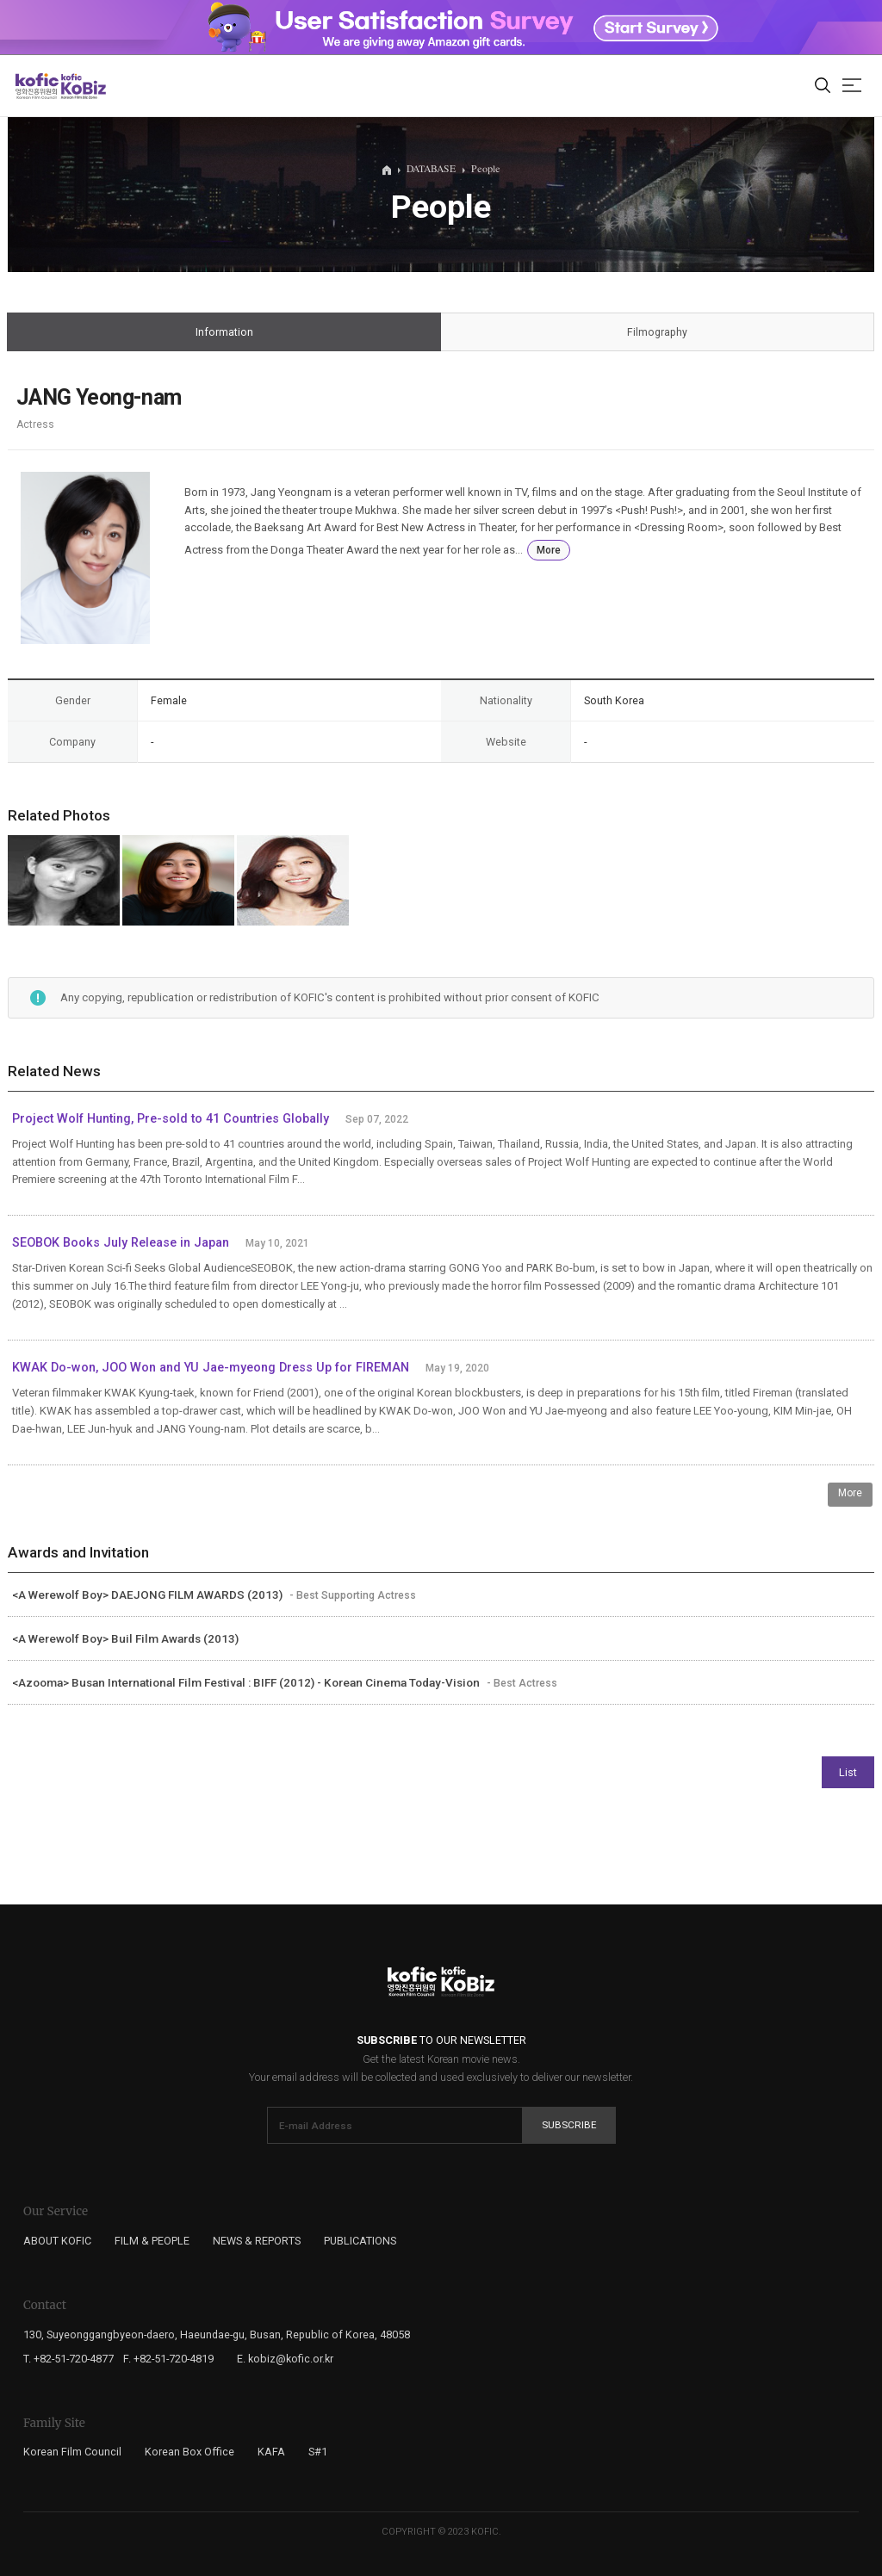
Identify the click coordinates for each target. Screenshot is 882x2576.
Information (224, 332)
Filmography (657, 332)
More (549, 550)
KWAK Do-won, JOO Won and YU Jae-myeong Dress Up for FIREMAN (212, 1367)
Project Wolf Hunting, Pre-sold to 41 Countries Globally (170, 1119)
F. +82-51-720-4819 (168, 2358)
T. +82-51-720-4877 (68, 2358)
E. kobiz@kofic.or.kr (285, 2358)
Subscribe (569, 2125)
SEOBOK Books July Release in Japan (120, 1242)
